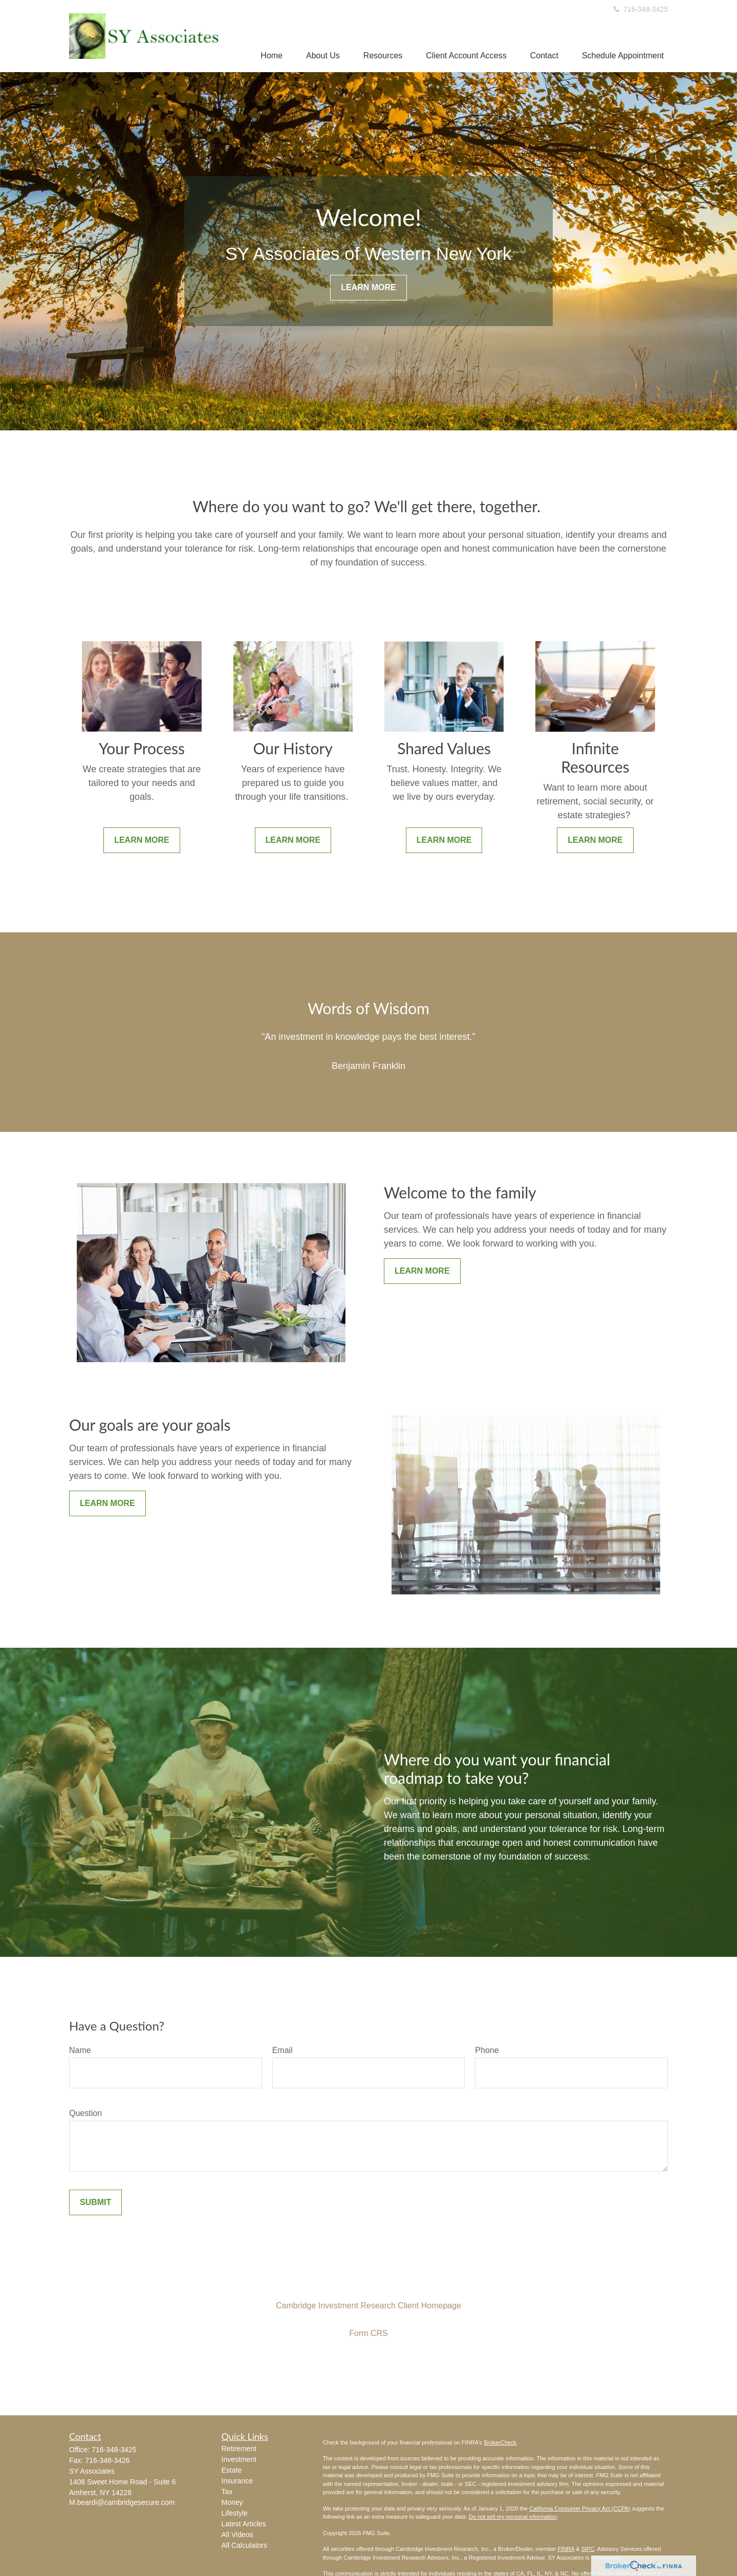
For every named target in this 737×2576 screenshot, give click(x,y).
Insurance (237, 2481)
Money (232, 2502)
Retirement (239, 2448)
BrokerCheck (500, 2442)
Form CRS (368, 2333)
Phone (486, 2050)
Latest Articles (244, 2524)
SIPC (588, 2549)
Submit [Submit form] (95, 2202)
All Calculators (244, 2545)
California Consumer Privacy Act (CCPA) (580, 2508)
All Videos (237, 2534)
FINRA (566, 2549)
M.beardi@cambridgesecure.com (122, 2502)
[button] (271, 55)
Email (282, 2050)
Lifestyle (235, 2513)
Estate (232, 2470)
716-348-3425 (640, 9)
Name (80, 2050)
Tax (227, 2491)
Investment (239, 2459)
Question (85, 2113)
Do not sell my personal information (513, 2517)
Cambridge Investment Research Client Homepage (368, 2305)
